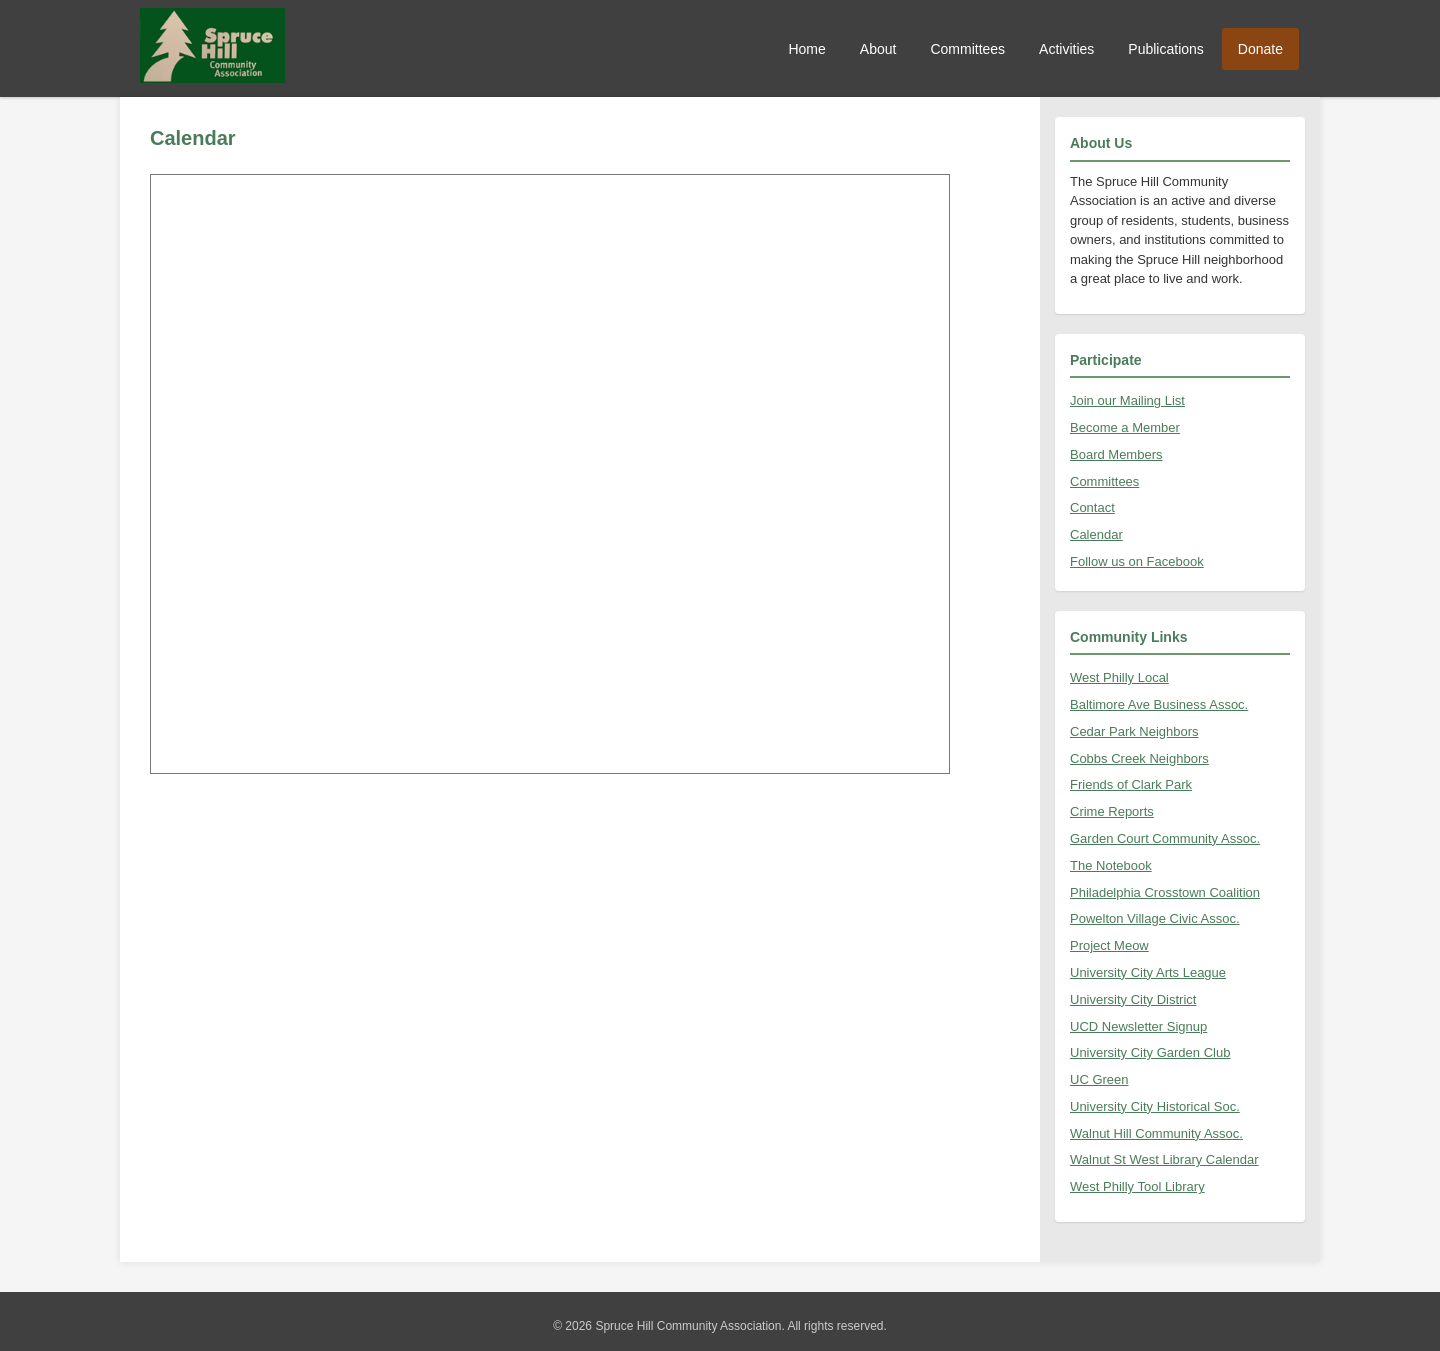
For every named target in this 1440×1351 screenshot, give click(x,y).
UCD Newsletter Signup (1138, 1026)
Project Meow (1109, 945)
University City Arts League (1148, 972)
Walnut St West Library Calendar (1164, 1159)
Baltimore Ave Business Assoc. (1159, 704)
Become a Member (1125, 427)
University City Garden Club (1150, 1052)
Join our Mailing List (1127, 400)
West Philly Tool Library (1137, 1186)
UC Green (1099, 1079)
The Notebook (1111, 865)
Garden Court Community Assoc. (1165, 838)
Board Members (1116, 454)
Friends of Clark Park (1131, 784)
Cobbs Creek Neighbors (1139, 758)
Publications (1166, 49)
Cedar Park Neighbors (1134, 731)
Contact (1092, 507)
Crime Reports (1112, 811)
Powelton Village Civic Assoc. (1155, 918)
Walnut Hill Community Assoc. (1156, 1133)
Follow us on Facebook (1137, 561)
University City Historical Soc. (1155, 1106)
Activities (1066, 49)
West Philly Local (1119, 677)
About (878, 49)
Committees (967, 49)
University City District (1133, 999)
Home (806, 49)
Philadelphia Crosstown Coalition (1165, 892)
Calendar (1096, 534)
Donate (1260, 49)
